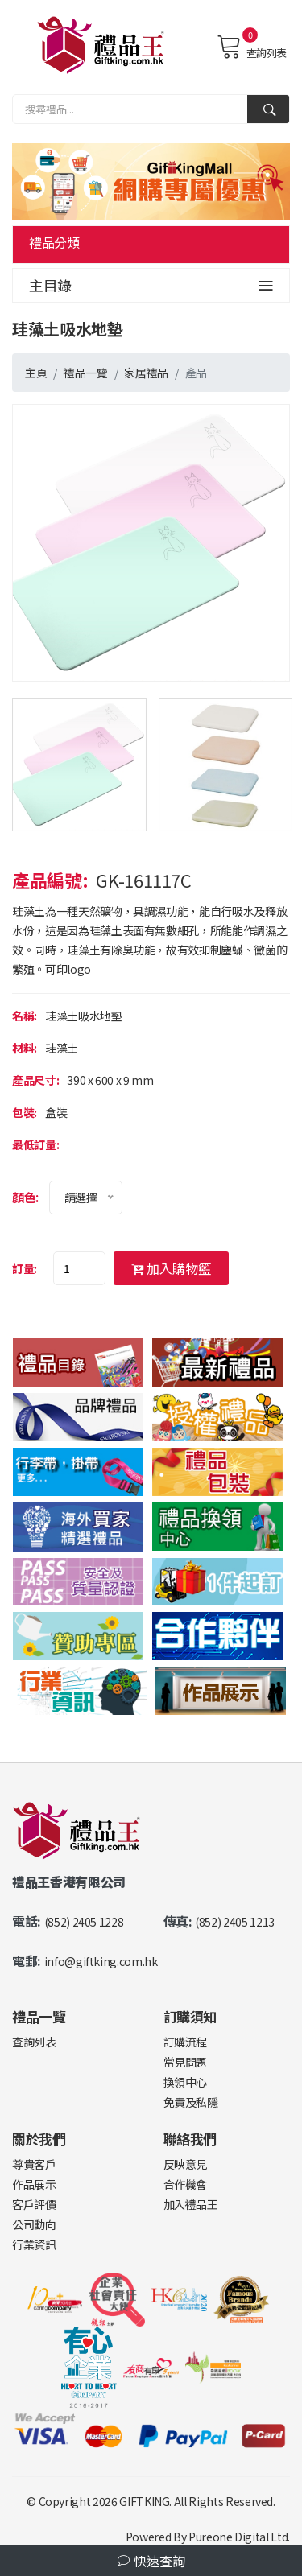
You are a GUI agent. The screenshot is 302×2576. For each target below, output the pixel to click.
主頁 (36, 373)
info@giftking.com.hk (101, 1961)
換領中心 (185, 2082)
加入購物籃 (171, 1268)
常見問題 (185, 2062)
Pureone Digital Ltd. (239, 2537)
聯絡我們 (190, 2139)
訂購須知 (190, 2016)
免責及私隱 (190, 2102)
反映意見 (185, 2164)
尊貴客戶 (34, 2164)
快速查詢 (151, 2560)
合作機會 (185, 2184)
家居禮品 (146, 373)
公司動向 (34, 2224)
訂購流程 (185, 2042)
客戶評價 (34, 2204)
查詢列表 (252, 46)
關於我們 (39, 2139)
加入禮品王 (190, 2204)
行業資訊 (34, 2244)
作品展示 (34, 2184)
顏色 (23, 1197)
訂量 (23, 1268)
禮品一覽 (86, 373)
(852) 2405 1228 (84, 1922)
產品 (196, 373)
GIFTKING (144, 2501)
